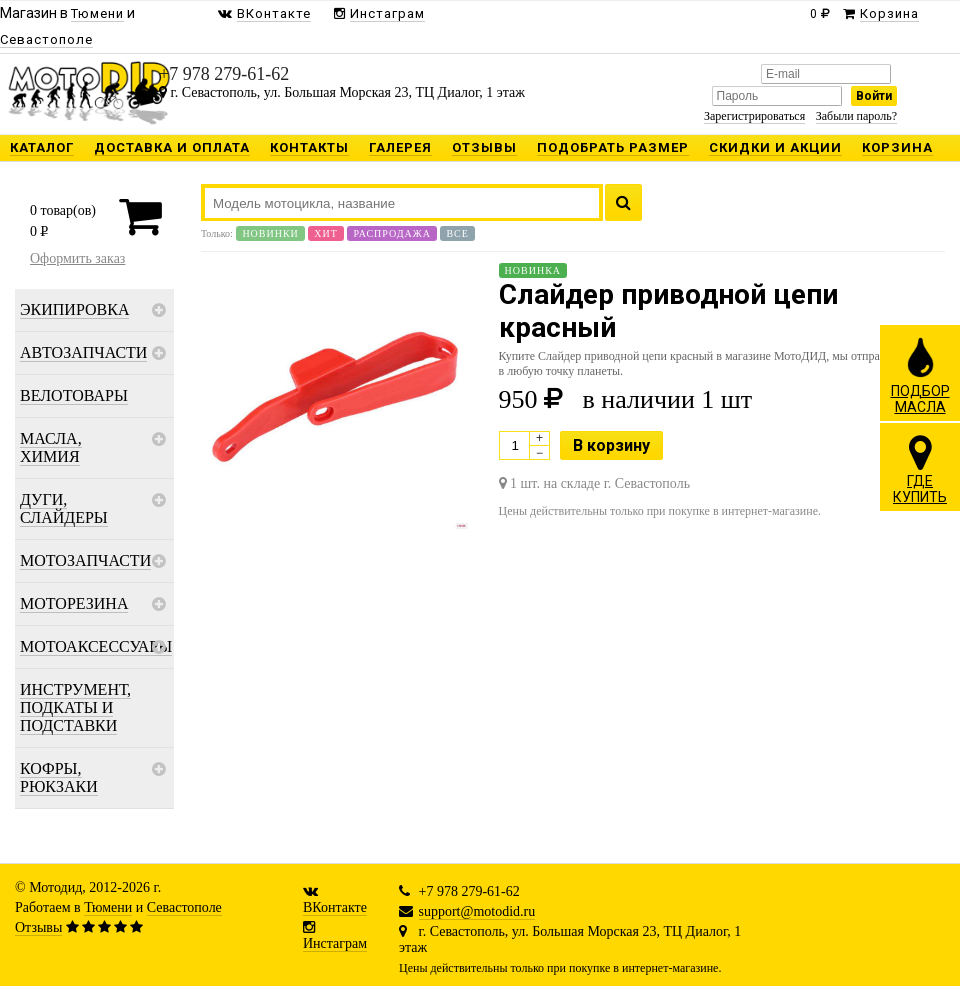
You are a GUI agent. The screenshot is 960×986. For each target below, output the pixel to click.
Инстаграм (335, 943)
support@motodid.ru (477, 911)
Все (457, 233)
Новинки (270, 233)
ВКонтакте (335, 907)
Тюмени (108, 907)
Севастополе (184, 907)
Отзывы (38, 927)
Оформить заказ (77, 258)
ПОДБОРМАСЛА (920, 375)
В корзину (611, 445)
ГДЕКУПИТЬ (920, 469)
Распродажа (392, 233)
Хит (326, 233)
